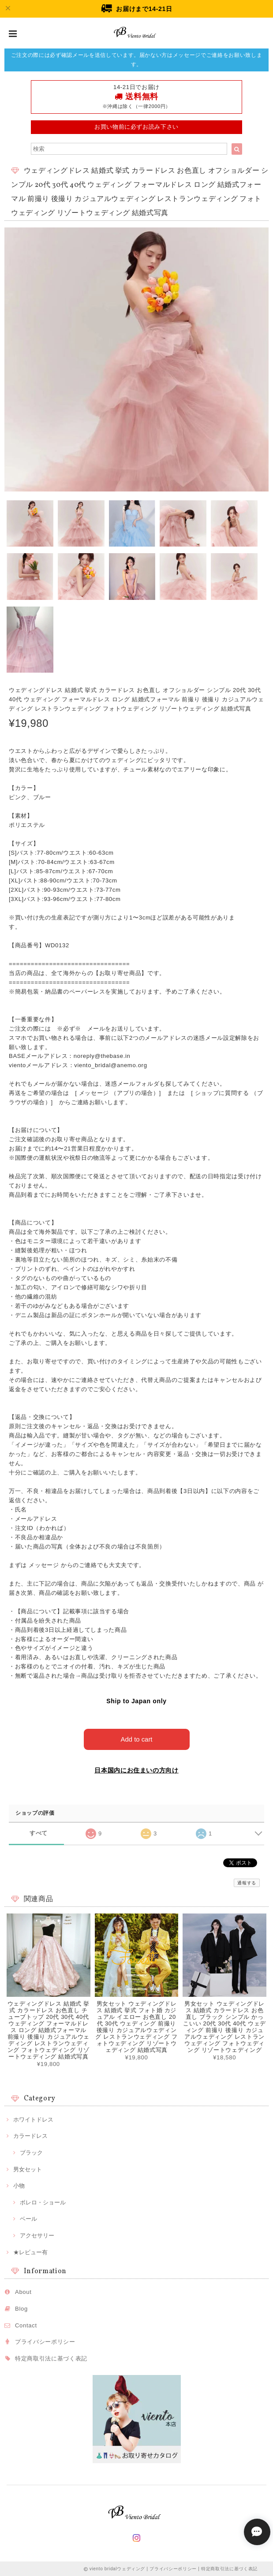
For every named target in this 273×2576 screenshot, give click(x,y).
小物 (19, 2185)
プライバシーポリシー (45, 2341)
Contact (26, 2325)
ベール (28, 2218)
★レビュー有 (30, 2251)
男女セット (27, 2169)
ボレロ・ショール (43, 2202)
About (23, 2291)
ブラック (31, 2152)
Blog (21, 2308)
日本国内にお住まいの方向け (136, 1769)
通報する (246, 1882)
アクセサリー (37, 2235)
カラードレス (30, 2136)
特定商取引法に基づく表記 (51, 2358)
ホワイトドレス (33, 2119)
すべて (39, 1832)
